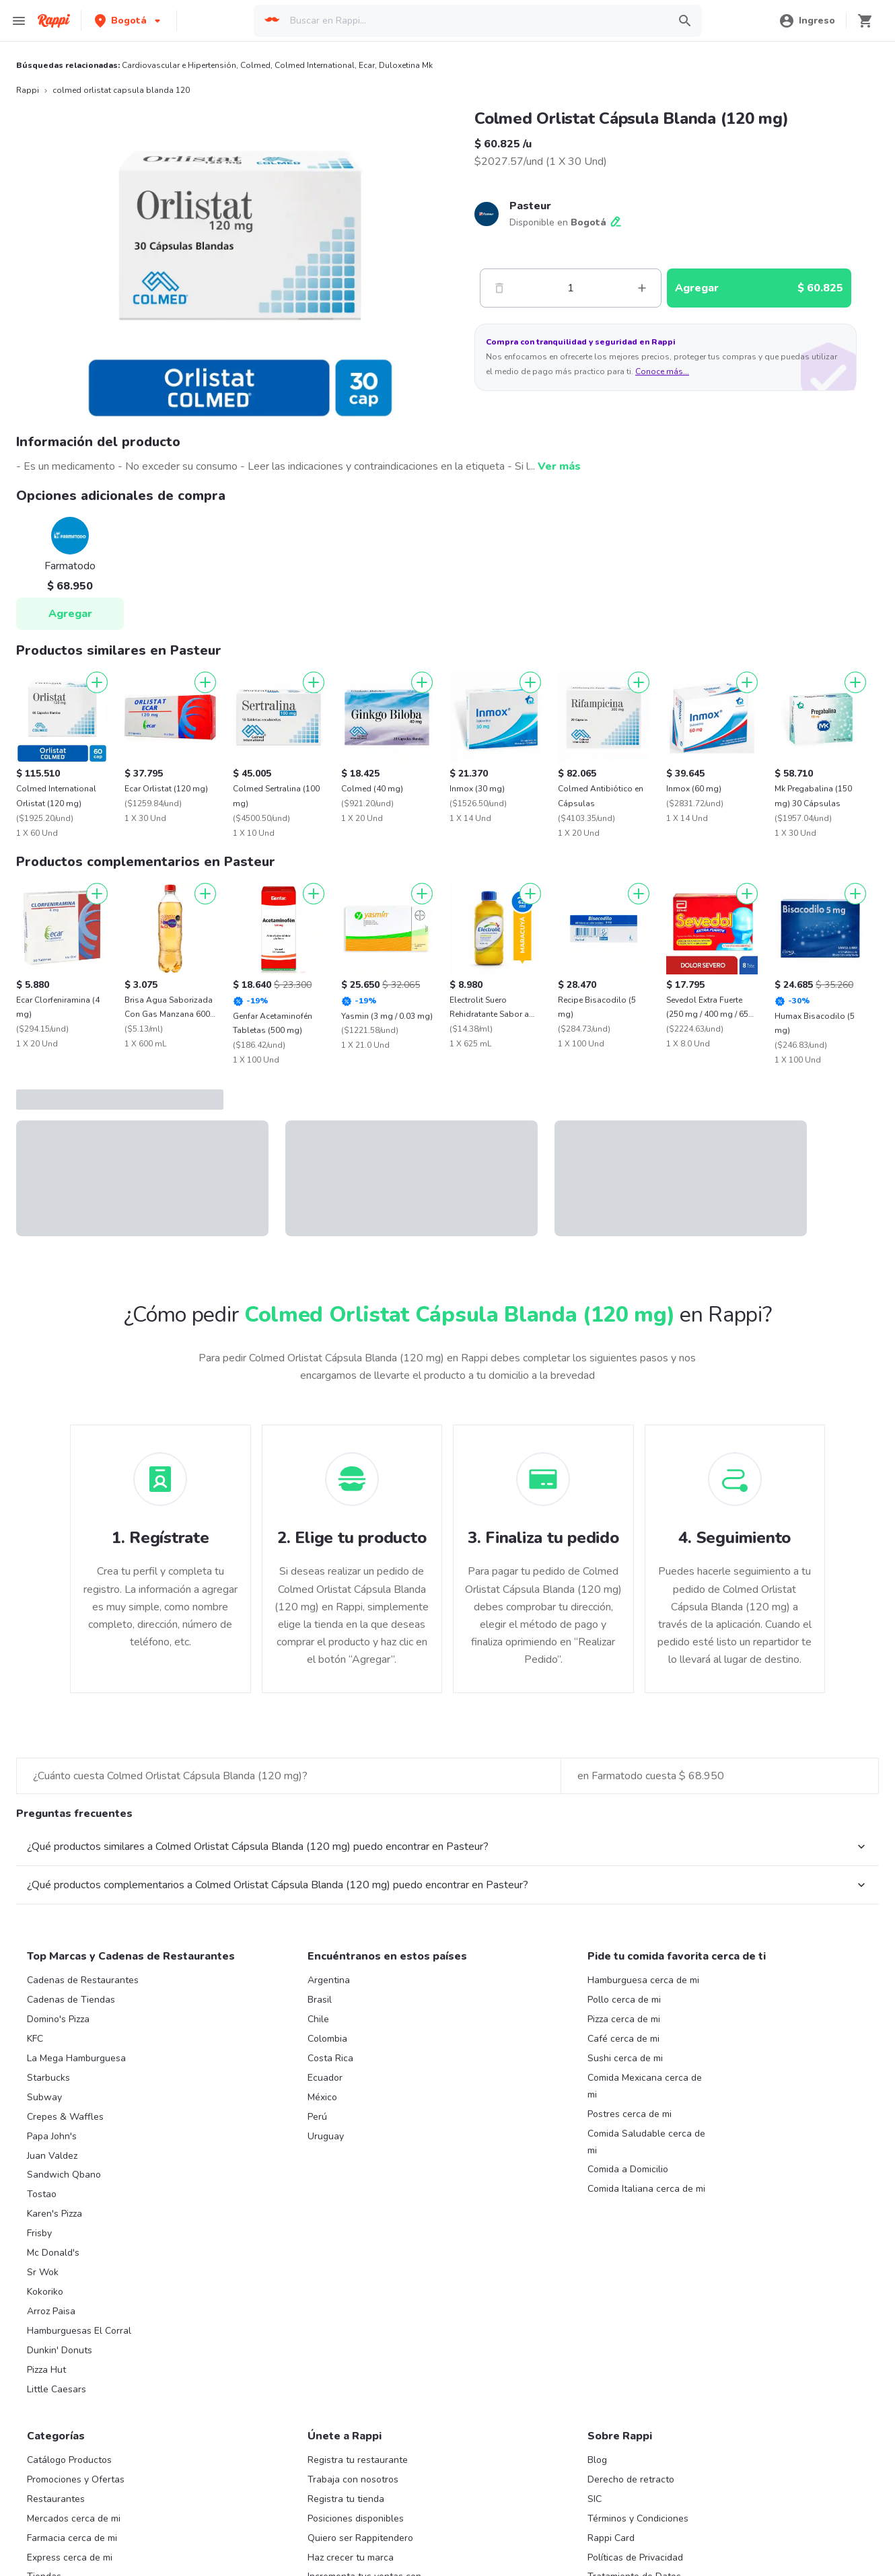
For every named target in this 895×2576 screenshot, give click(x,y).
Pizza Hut (46, 2369)
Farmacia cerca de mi (72, 2538)
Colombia (327, 2038)
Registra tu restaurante (358, 2460)
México (322, 2097)
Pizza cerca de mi (623, 2019)
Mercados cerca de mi (73, 2518)
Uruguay (326, 2136)
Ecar (367, 65)
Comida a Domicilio (627, 2169)
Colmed (255, 65)
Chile (318, 2019)
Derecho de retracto (630, 2479)
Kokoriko (45, 2291)
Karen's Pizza (54, 2213)
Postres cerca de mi (629, 2114)
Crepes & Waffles (65, 2116)
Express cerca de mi (69, 2557)
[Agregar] (97, 682)
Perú (317, 2116)
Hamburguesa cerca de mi (643, 1980)
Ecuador (325, 2077)
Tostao (42, 2194)
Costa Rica (330, 2058)
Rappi (27, 90)
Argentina (329, 1980)
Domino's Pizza (58, 2019)
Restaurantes (56, 2499)
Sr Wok (43, 2272)
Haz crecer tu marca (351, 2557)
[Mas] (642, 288)
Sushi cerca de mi (625, 2058)
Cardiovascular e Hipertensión (179, 65)
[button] (129, 20)
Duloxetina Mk (406, 65)
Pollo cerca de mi (624, 1999)
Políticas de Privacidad (635, 2557)
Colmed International (315, 65)
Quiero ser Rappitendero (360, 2538)
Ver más (559, 466)
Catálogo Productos (69, 2460)
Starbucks (48, 2077)
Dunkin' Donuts (59, 2350)
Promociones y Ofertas (75, 2479)
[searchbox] (475, 21)
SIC (594, 2499)
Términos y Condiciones (637, 2518)
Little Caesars (56, 2389)
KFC (35, 2038)
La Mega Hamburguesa (76, 2058)
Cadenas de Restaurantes (83, 1980)
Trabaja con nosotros (353, 2479)
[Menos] (499, 288)
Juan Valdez (52, 2155)
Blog (597, 2460)
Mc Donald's (53, 2252)
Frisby (39, 2233)
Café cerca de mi (623, 2038)
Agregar (70, 613)
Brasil (320, 1999)
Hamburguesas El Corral (79, 2330)
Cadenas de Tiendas (71, 1999)
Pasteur (530, 206)
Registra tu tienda (346, 2499)
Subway (44, 2097)
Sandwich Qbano (64, 2174)
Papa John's (52, 2136)
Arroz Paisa (51, 2311)
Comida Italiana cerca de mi (646, 2188)
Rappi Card (611, 2538)
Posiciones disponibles (356, 2518)
